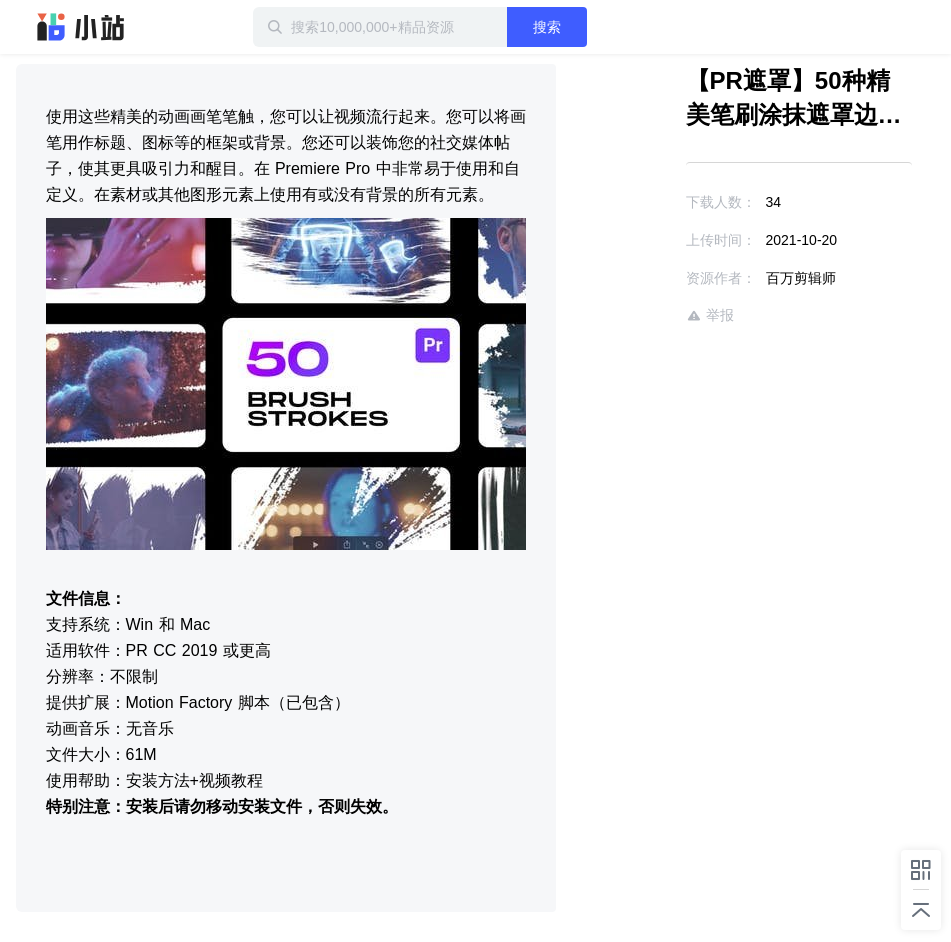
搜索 (547, 27)
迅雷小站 (81, 27)
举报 (710, 315)
